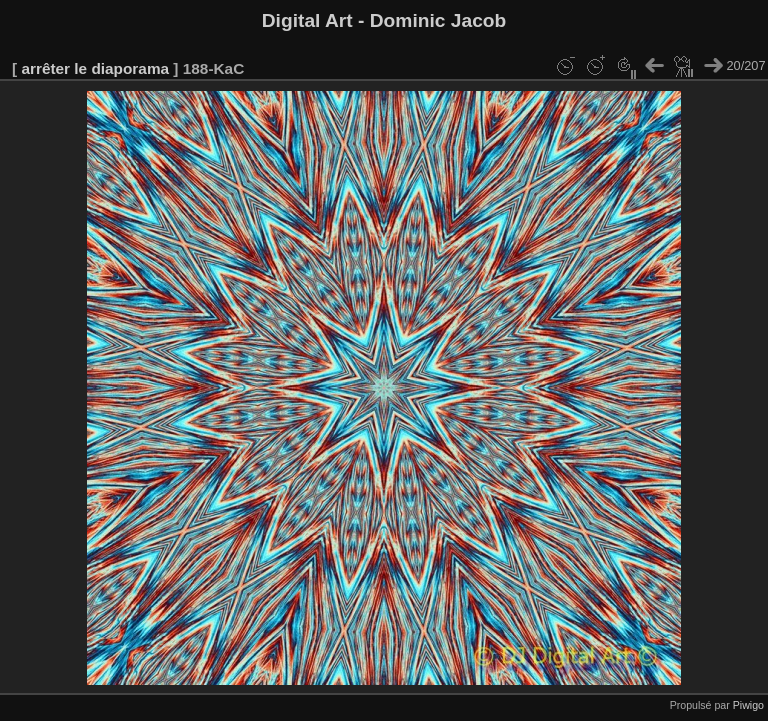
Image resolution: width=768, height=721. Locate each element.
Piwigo (748, 705)
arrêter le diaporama (95, 68)
